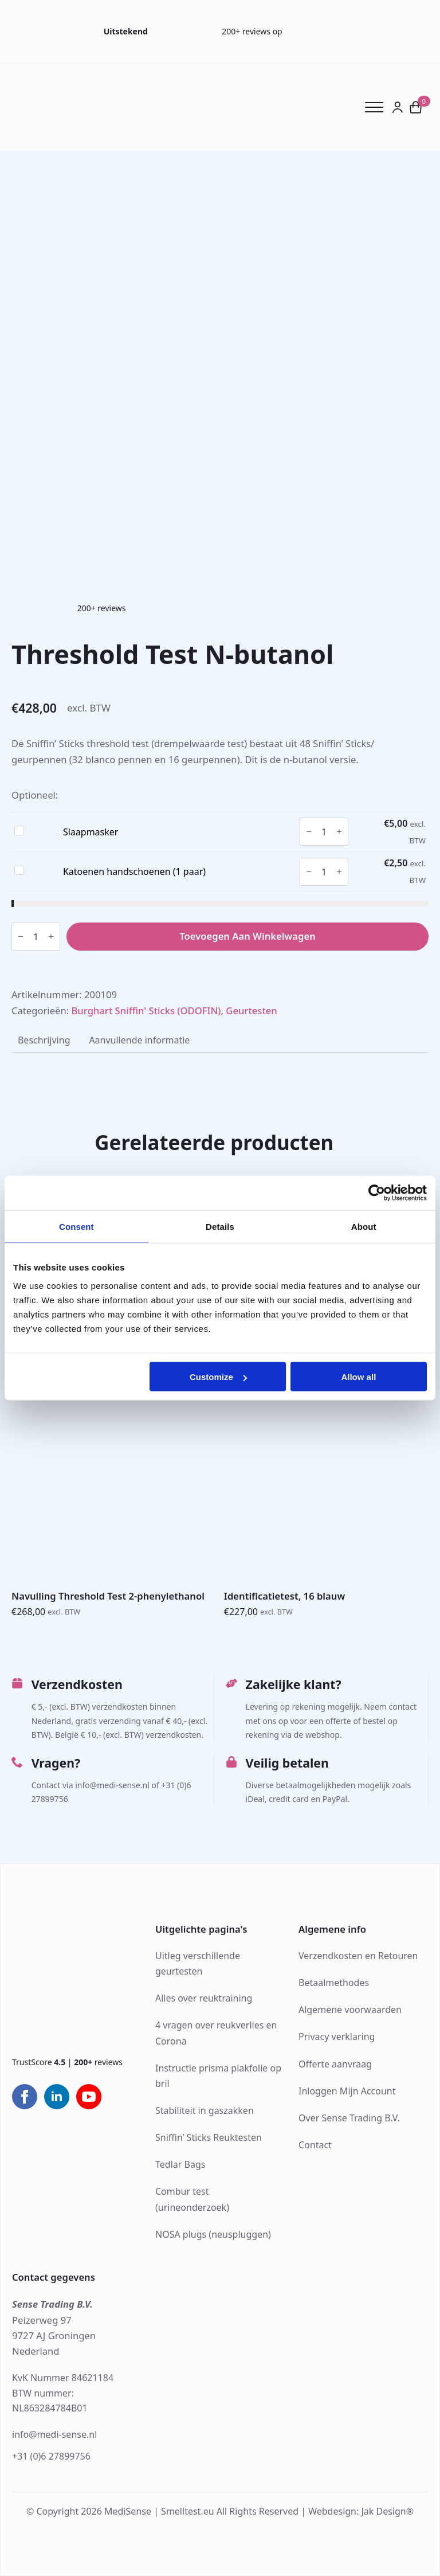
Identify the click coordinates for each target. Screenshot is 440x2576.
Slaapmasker (90, 832)
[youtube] (88, 2096)
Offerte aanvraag (335, 2064)
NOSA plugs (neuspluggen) (213, 2234)
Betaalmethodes (333, 1982)
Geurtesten (251, 1010)
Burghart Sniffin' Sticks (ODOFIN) (146, 1010)
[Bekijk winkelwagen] (416, 107)
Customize (218, 1377)
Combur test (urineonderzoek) (192, 2199)
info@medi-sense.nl (54, 2434)
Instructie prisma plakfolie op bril (218, 2076)
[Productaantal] (324, 832)
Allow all (358, 1377)
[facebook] (24, 2096)
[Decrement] (308, 832)
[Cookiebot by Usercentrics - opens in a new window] (377, 1192)
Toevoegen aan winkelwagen (247, 936)
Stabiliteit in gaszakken (204, 2110)
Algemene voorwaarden (350, 2009)
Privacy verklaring (336, 2036)
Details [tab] (220, 1226)
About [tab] (363, 1226)
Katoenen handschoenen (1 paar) (134, 871)
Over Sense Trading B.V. (349, 2118)
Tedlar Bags (180, 2164)
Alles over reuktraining (203, 1998)
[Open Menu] (378, 107)
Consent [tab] (76, 1226)
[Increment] (339, 832)
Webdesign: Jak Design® (361, 2511)
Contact (315, 2145)
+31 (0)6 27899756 (51, 2456)
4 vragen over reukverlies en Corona (216, 2033)
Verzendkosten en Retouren (358, 1955)
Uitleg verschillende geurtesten (197, 1963)
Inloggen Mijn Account (347, 2091)
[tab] (43, 1040)
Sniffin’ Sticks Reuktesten (208, 2137)
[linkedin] (56, 2096)
